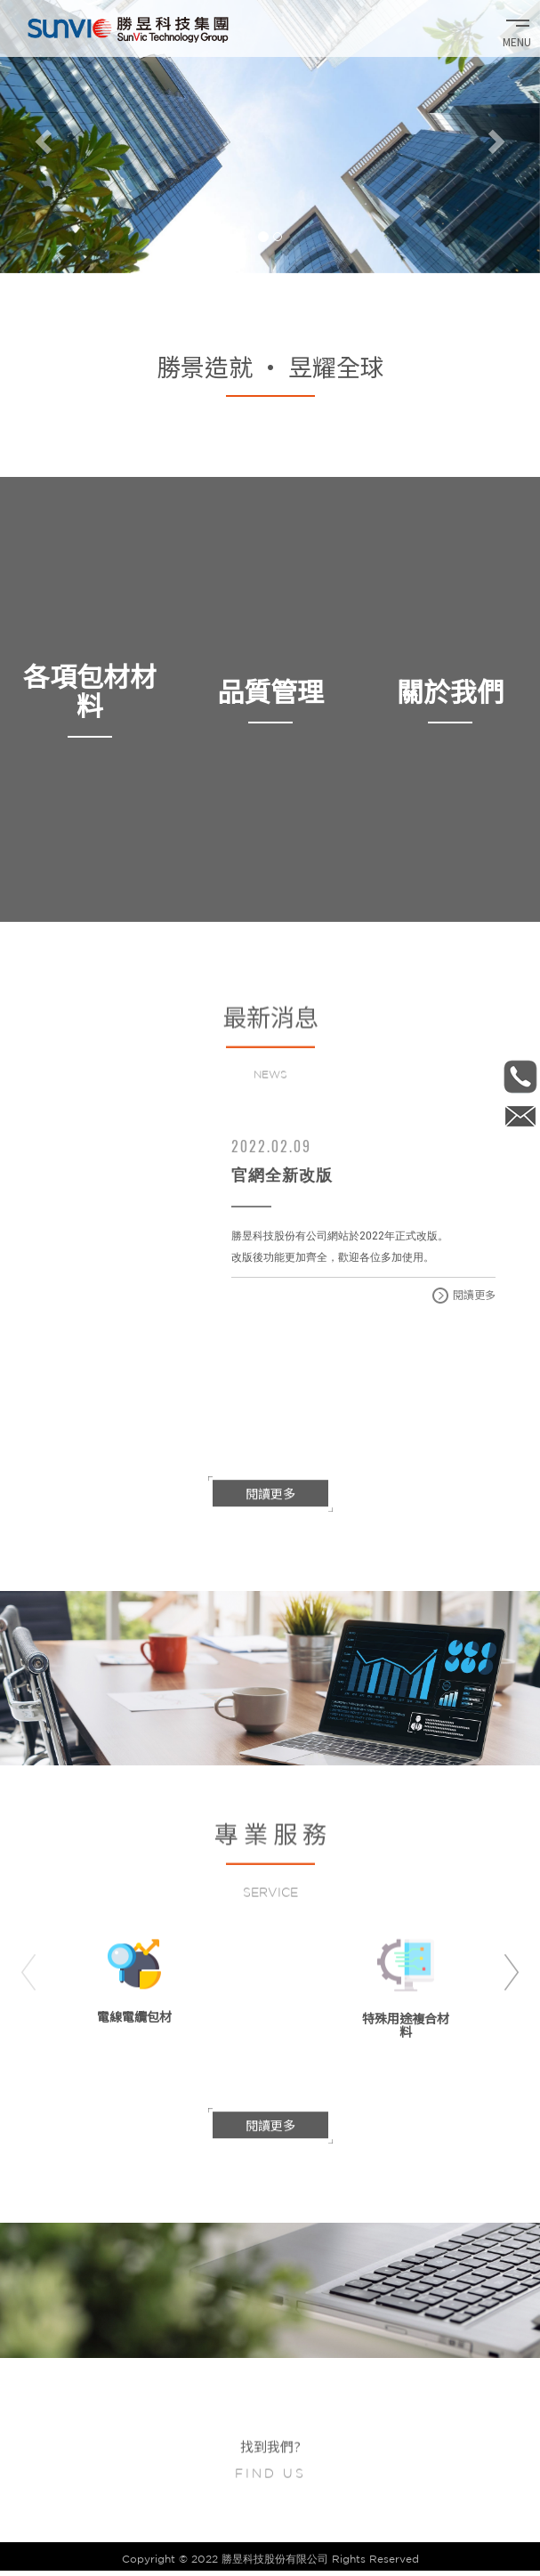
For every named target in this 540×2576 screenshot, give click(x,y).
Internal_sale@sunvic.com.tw (520, 1116)
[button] (40, 136)
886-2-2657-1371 (520, 1076)
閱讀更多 (464, 1295)
